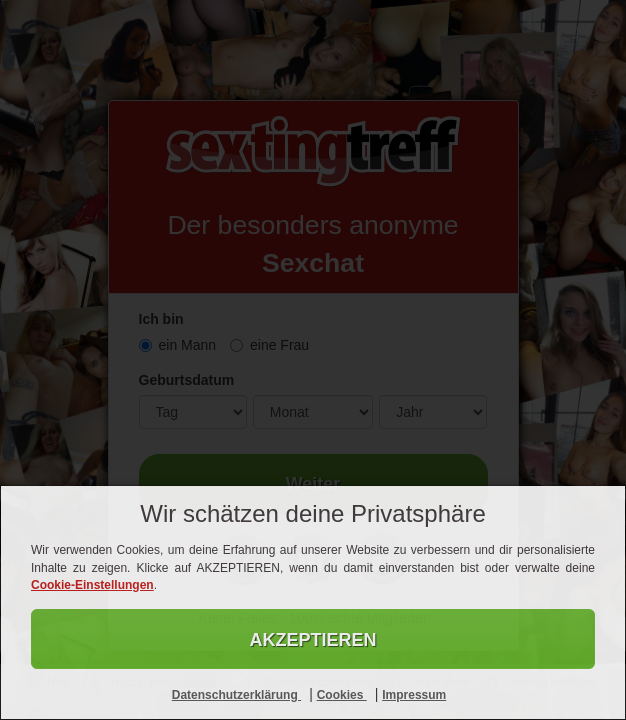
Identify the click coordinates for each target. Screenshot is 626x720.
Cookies (342, 695)
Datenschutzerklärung (236, 695)
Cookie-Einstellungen (92, 585)
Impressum (414, 695)
